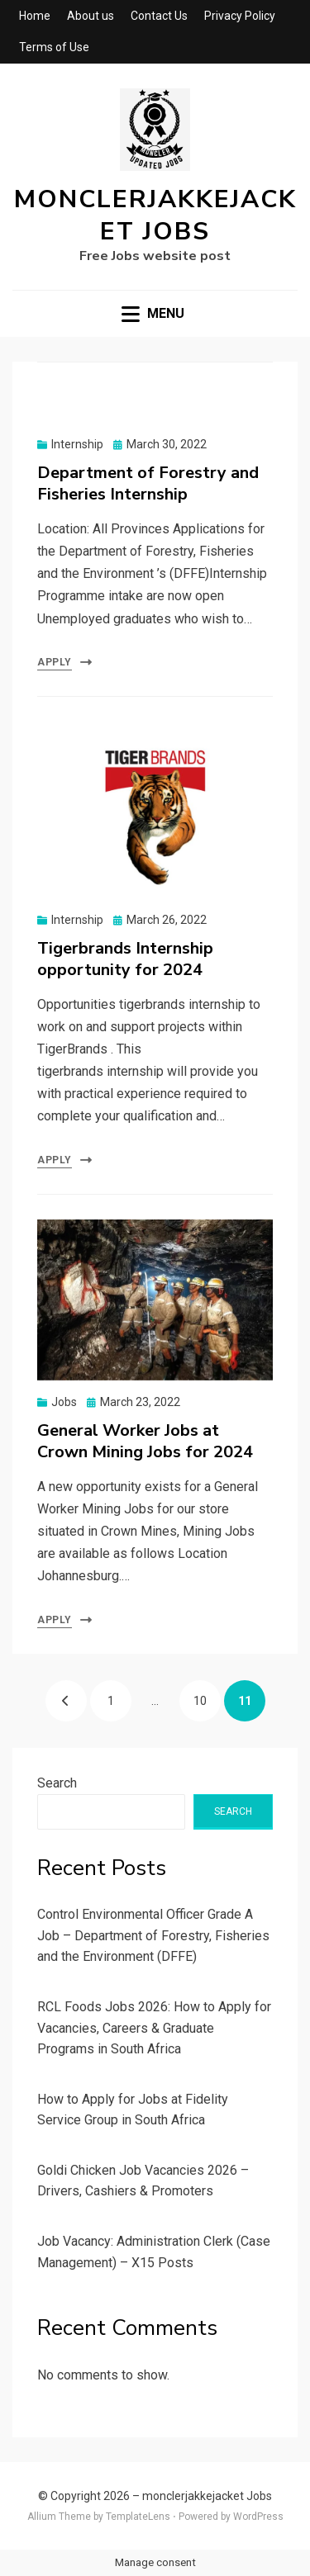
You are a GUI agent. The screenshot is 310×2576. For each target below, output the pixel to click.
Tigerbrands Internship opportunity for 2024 (125, 959)
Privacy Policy (239, 15)
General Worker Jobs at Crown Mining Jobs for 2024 (145, 1441)
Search (57, 1783)
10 (207, 1693)
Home (34, 15)
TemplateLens (138, 2516)
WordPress (258, 2516)
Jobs (64, 1402)
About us (90, 15)
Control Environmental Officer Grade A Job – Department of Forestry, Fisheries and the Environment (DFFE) (153, 1935)
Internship (77, 444)
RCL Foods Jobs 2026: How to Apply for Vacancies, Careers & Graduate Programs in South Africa (154, 2028)
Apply (54, 662)
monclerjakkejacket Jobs (155, 215)
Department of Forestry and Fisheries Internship (148, 483)
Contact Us (159, 15)
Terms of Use (54, 47)
